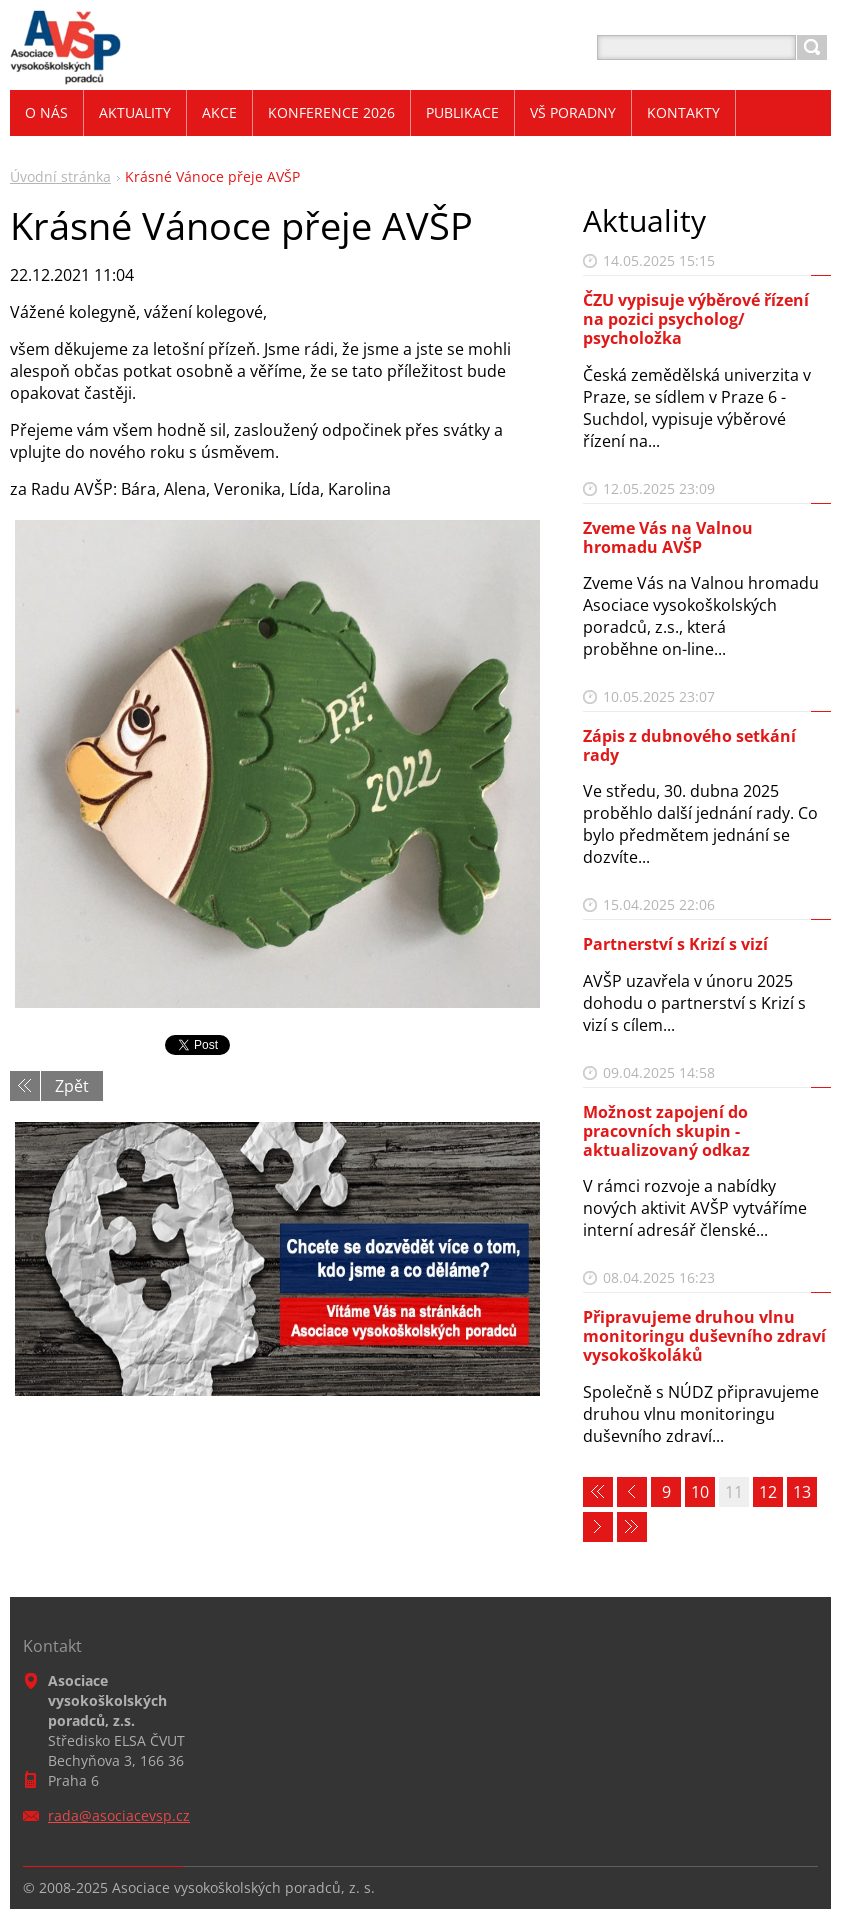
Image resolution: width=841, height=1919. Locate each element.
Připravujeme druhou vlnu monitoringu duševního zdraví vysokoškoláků (704, 1336)
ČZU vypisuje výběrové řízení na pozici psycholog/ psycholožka (696, 319)
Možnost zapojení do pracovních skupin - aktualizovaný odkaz (666, 1131)
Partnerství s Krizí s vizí (675, 944)
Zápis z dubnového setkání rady (689, 745)
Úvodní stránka (60, 176)
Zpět (72, 1086)
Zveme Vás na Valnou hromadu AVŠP (668, 537)
